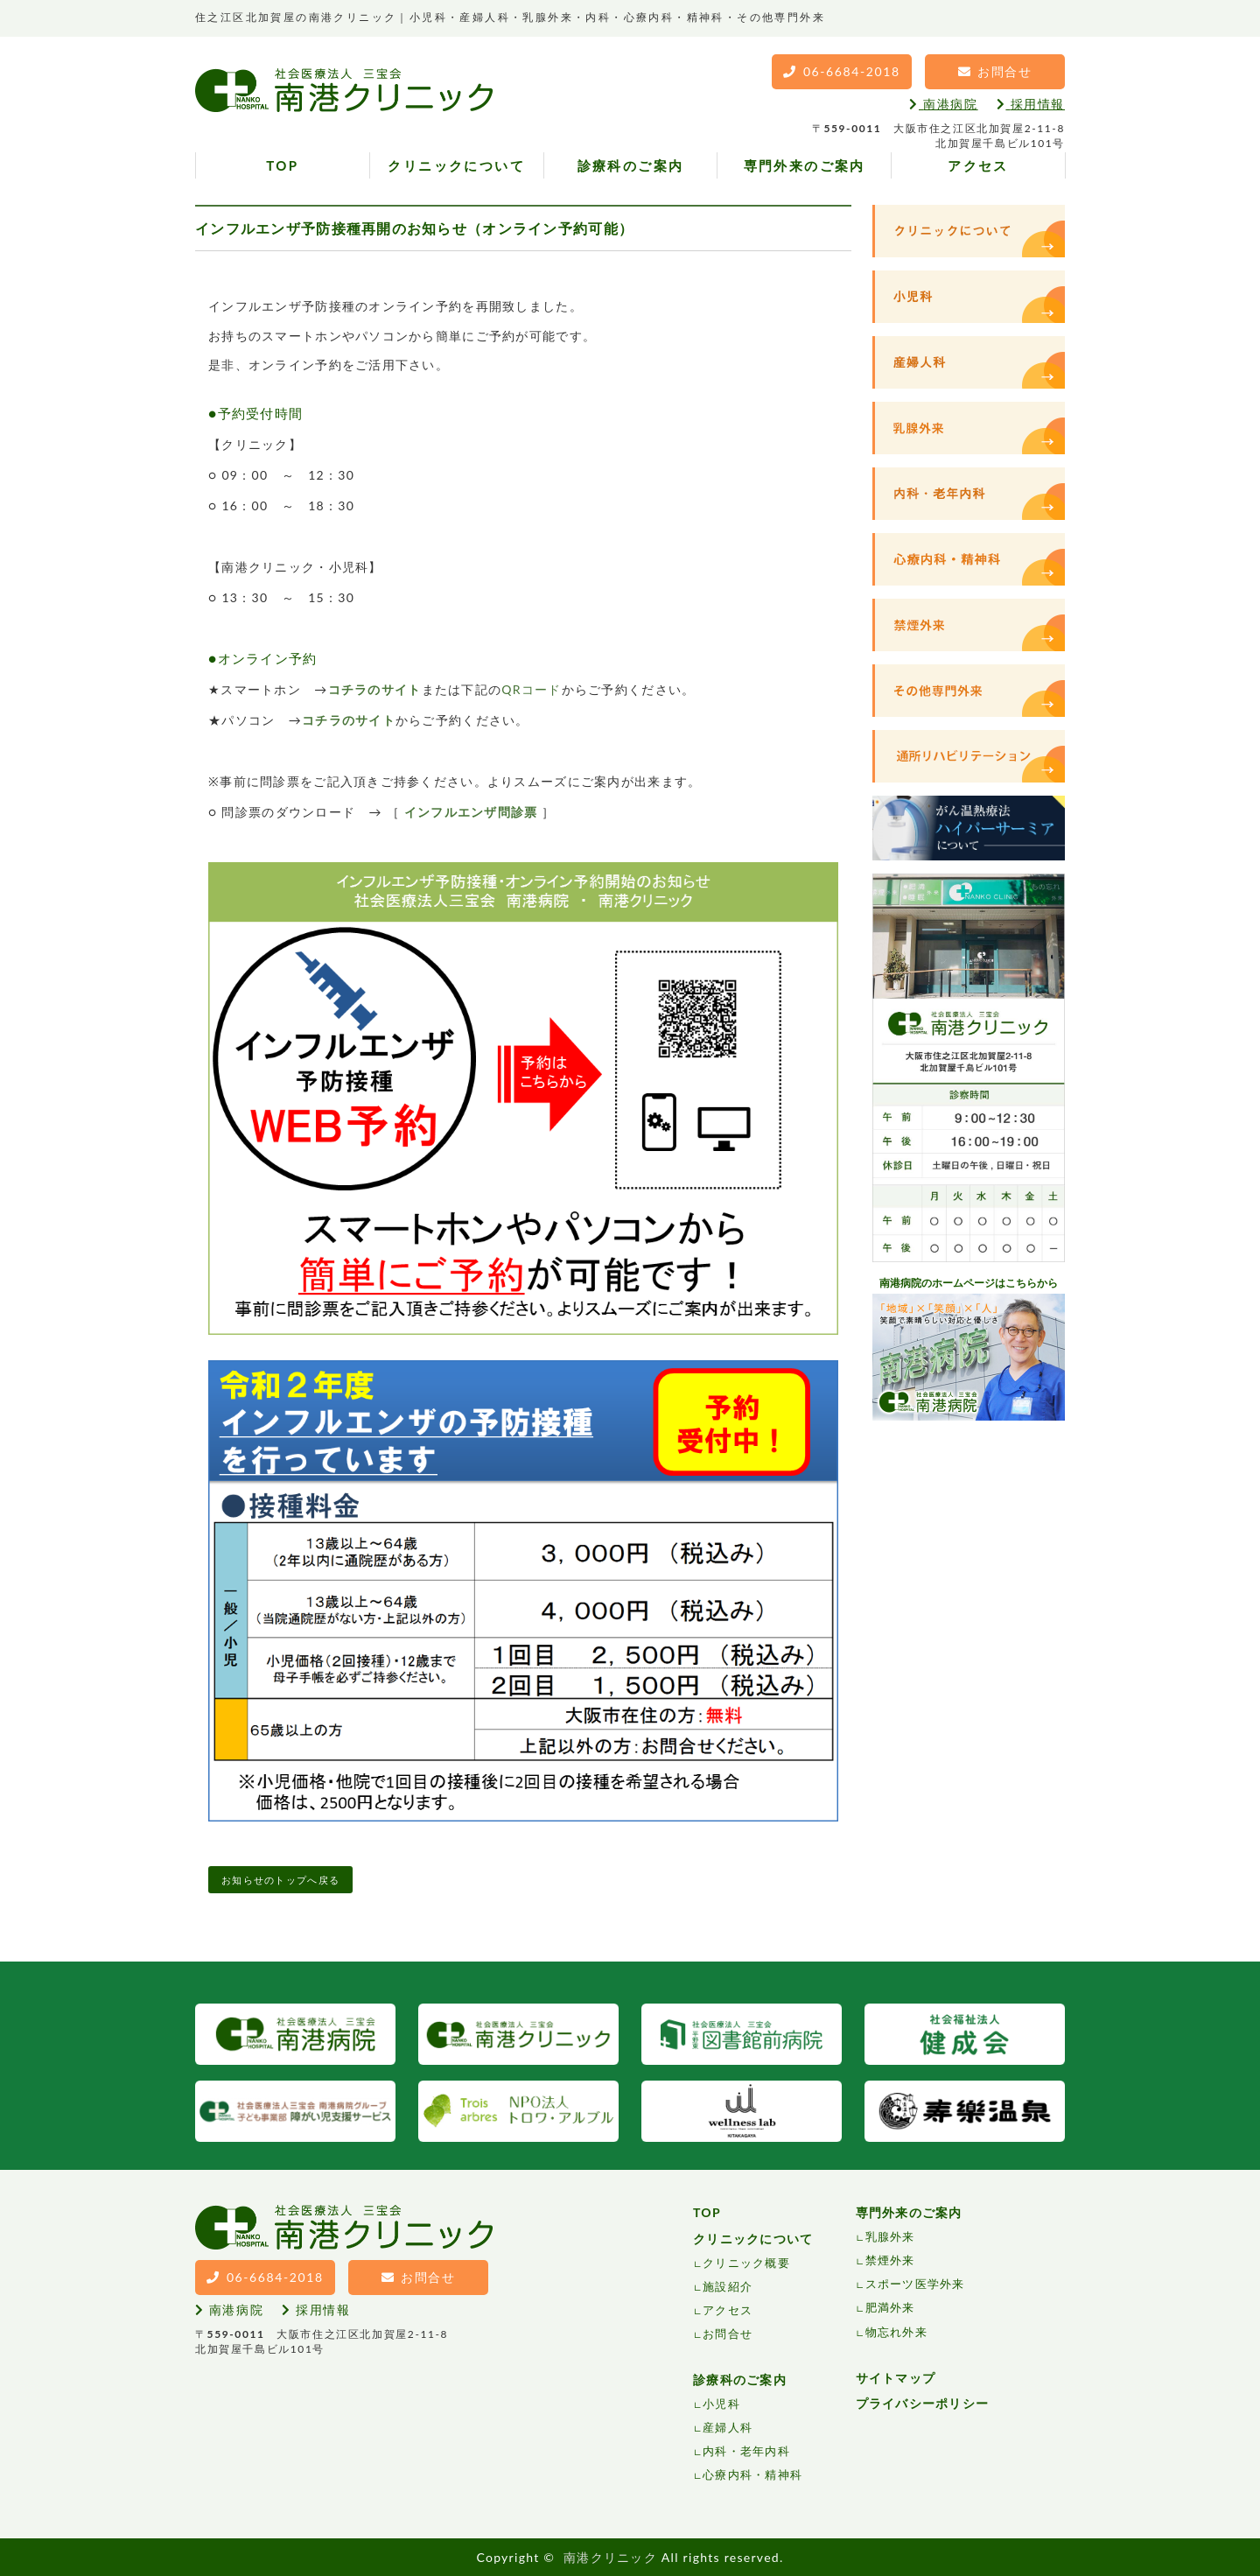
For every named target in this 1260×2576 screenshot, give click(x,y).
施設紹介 (727, 2286)
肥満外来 (890, 2307)
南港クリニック (610, 2557)
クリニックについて (456, 165)
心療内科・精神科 (752, 2474)
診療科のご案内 (631, 165)
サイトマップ (896, 2377)
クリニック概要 (746, 2263)
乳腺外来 (890, 2236)
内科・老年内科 (746, 2451)
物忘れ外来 (896, 2332)
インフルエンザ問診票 (471, 811)
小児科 (721, 2404)
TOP (282, 165)
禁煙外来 (890, 2260)
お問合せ (727, 2334)
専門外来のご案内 (804, 165)
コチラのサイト (375, 689)
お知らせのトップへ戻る (280, 1879)
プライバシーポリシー (923, 2403)
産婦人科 (727, 2427)
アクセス (978, 165)
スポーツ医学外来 (915, 2284)
